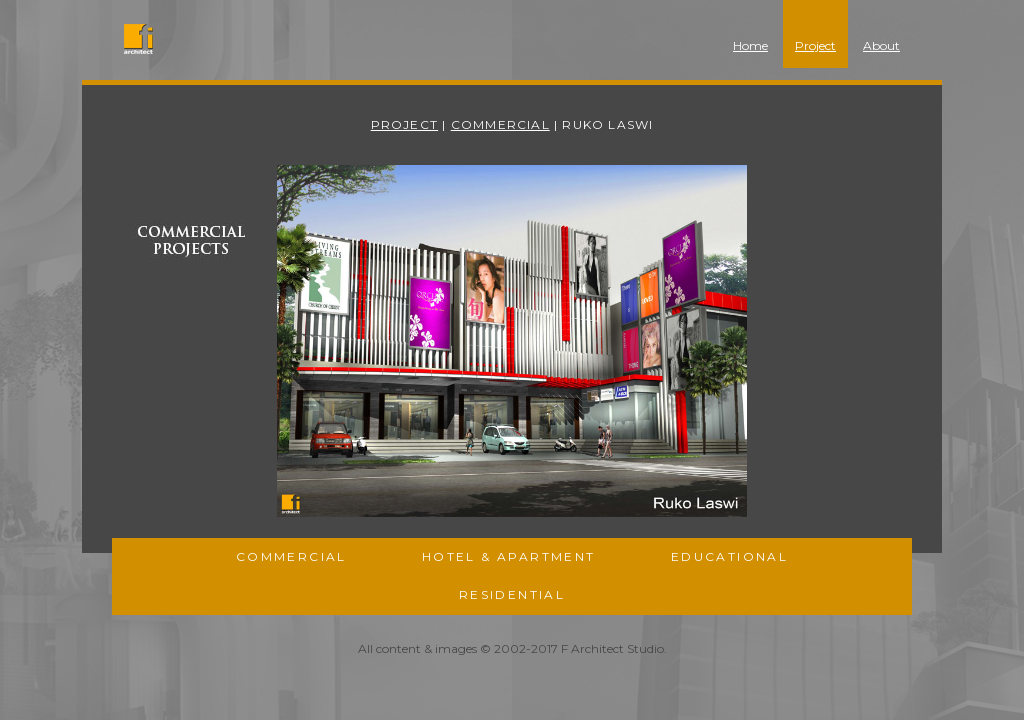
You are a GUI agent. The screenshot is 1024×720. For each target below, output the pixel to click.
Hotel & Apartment (509, 556)
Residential (512, 594)
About (881, 45)
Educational (729, 556)
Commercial (500, 124)
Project (815, 45)
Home (750, 45)
